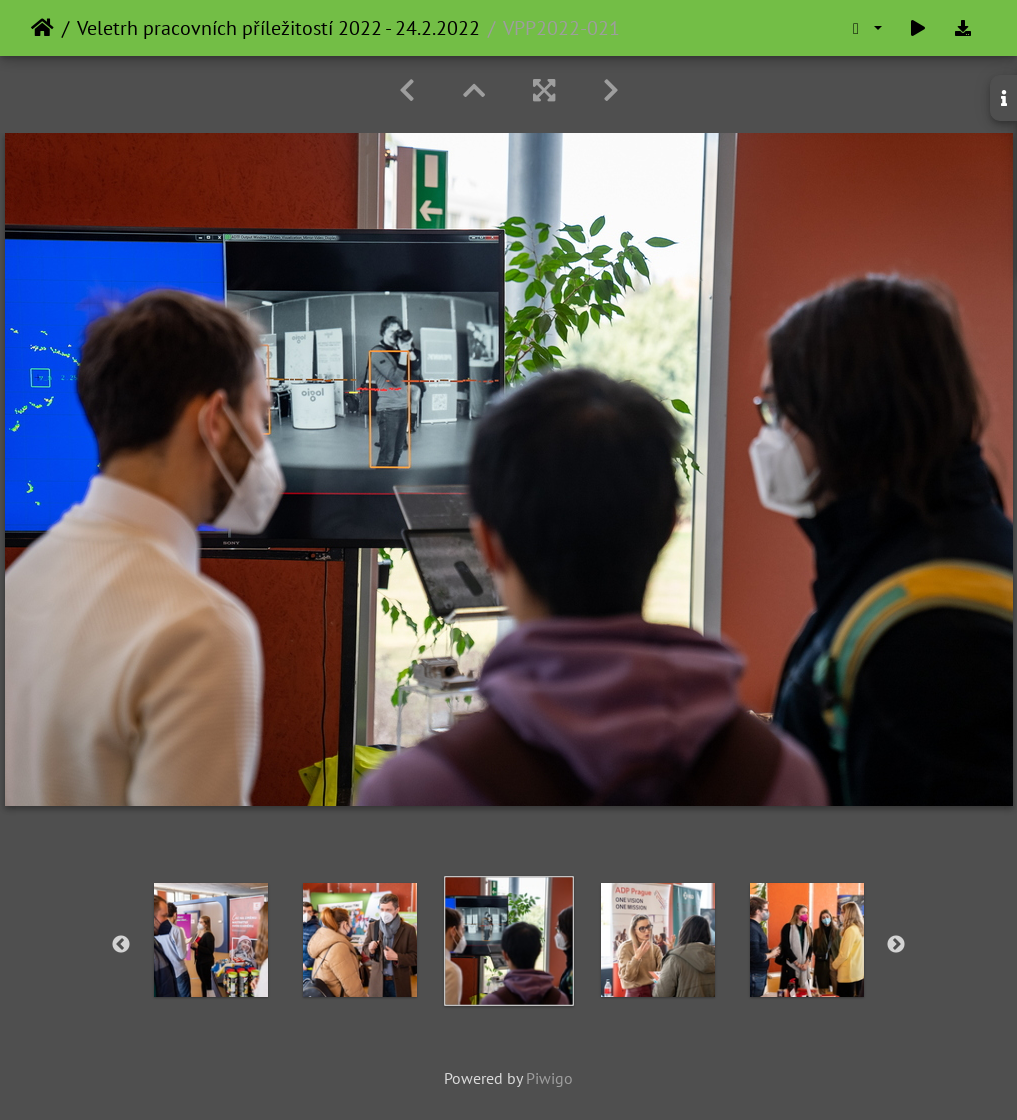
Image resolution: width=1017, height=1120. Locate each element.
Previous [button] (121, 945)
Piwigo (549, 1078)
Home (42, 28)
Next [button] (896, 945)
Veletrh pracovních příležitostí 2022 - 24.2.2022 (278, 28)
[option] (210, 940)
